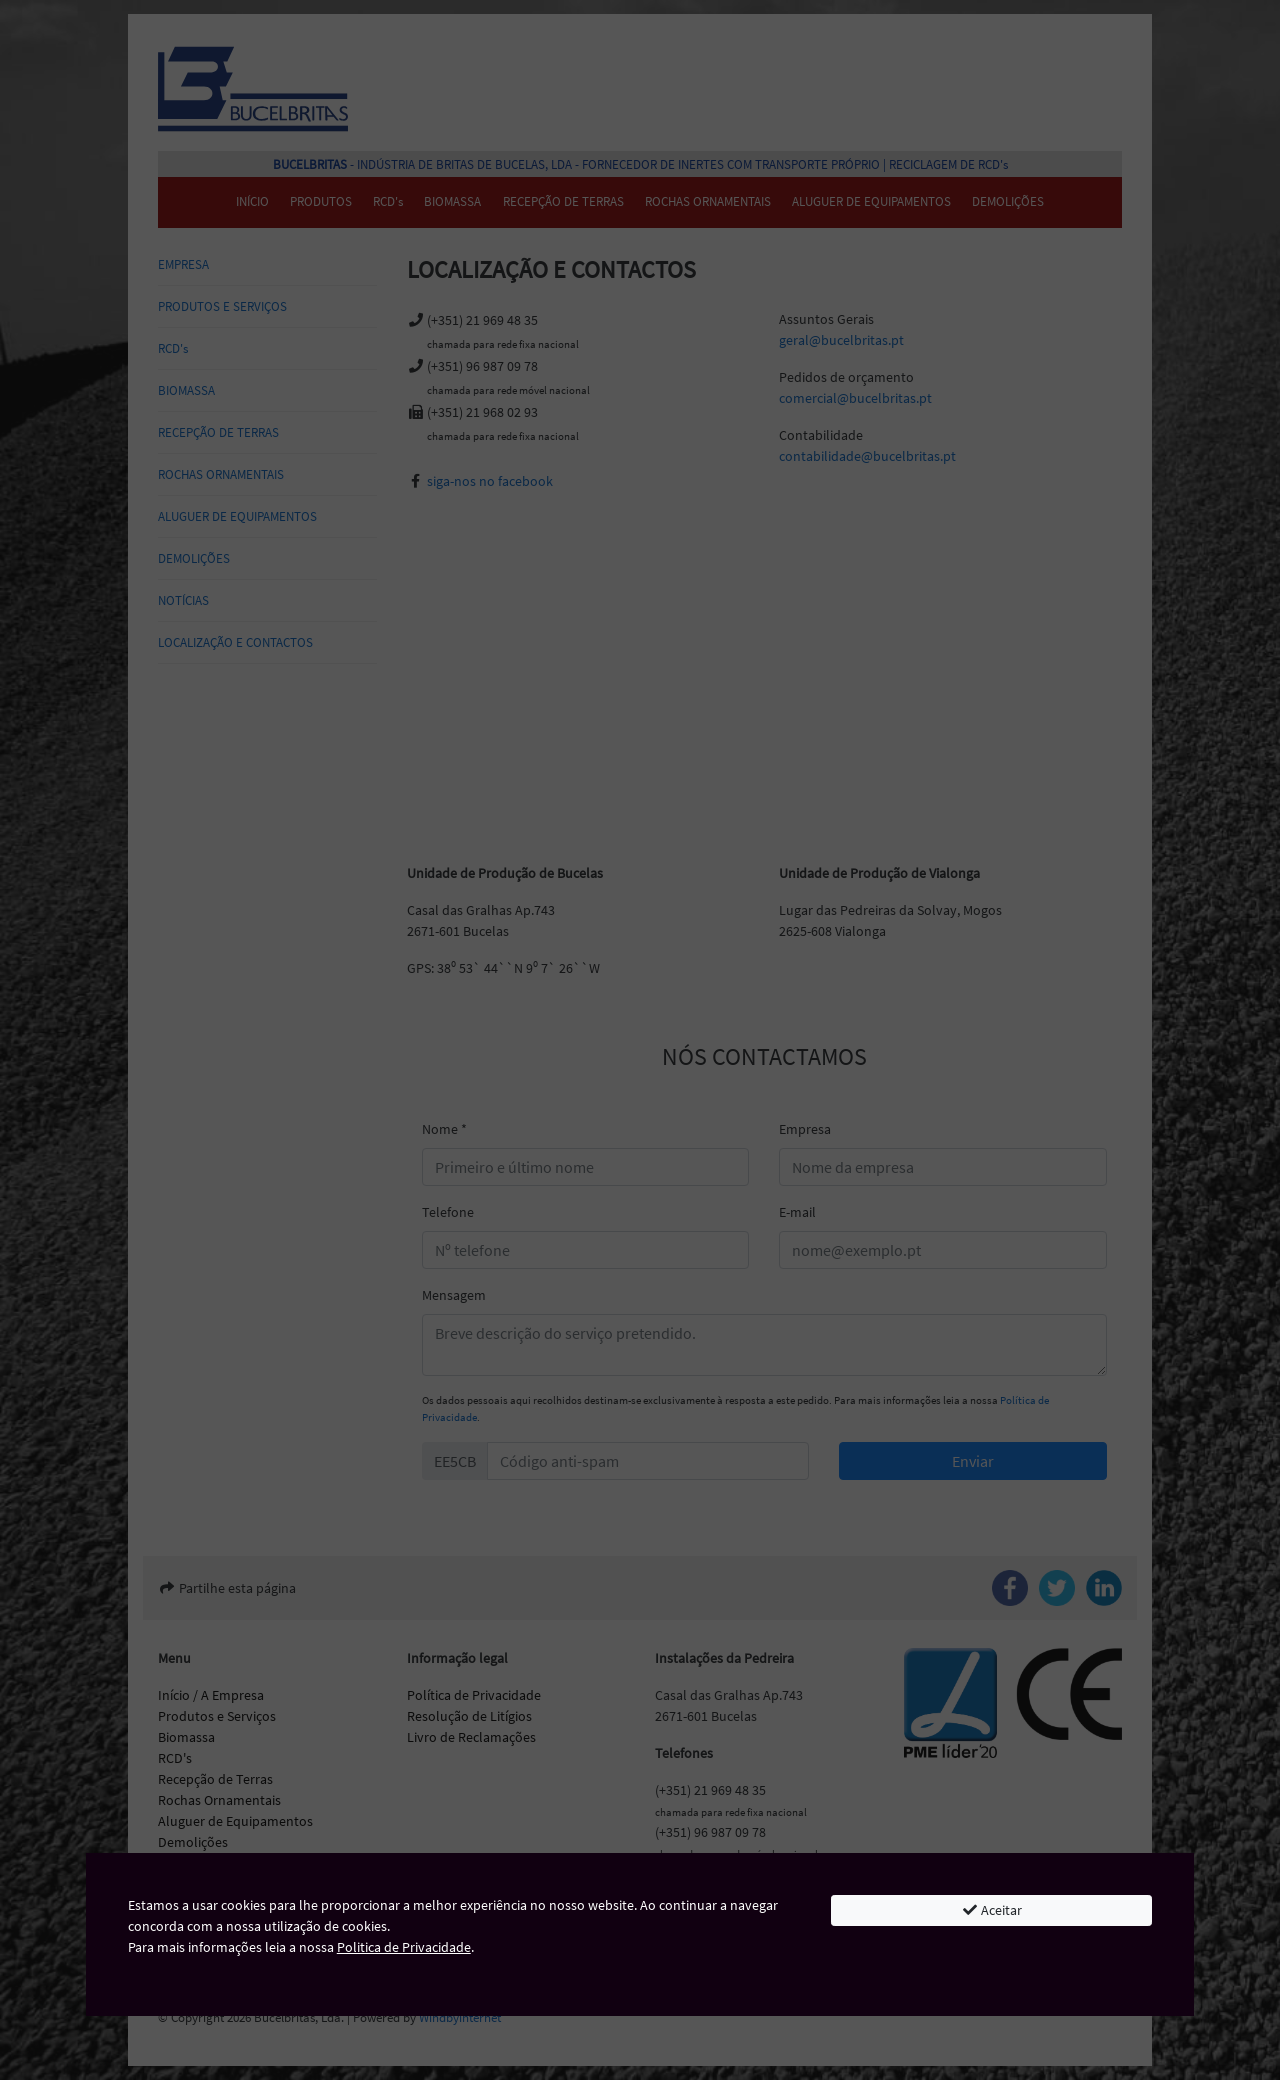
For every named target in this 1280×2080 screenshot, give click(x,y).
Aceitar (992, 1910)
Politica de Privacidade (404, 1947)
